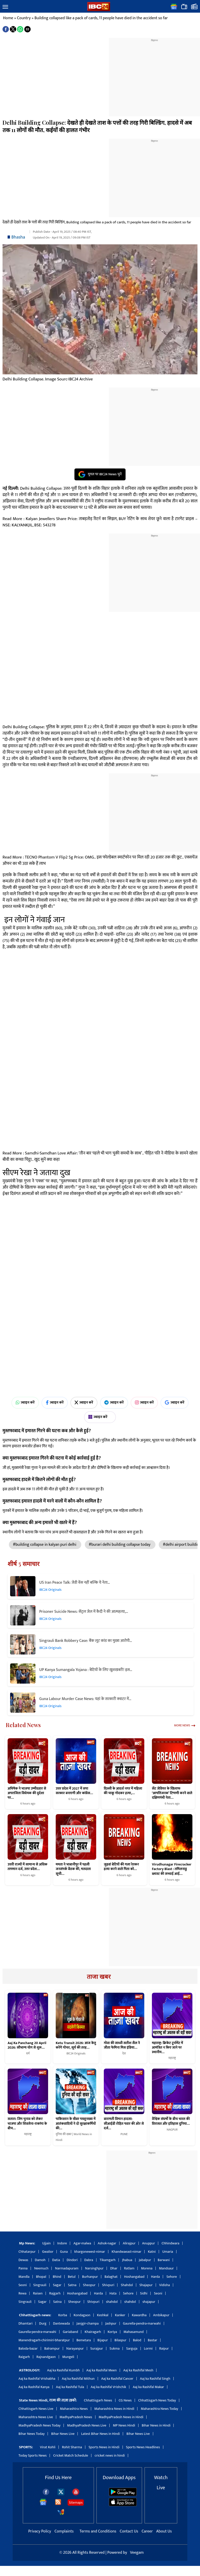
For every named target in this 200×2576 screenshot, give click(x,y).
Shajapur (146, 2285)
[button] (5, 7)
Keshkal (102, 2315)
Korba (62, 2315)
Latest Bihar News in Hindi (100, 2434)
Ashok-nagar (107, 2243)
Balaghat (111, 2277)
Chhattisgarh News (98, 2400)
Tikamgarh (107, 2260)
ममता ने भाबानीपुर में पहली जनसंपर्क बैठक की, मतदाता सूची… (73, 1868)
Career (147, 2531)
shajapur (149, 2302)
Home (8, 18)
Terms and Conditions (98, 2531)
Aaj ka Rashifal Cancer (117, 2378)
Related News (23, 1725)
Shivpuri (108, 2285)
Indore (62, 2243)
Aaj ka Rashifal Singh (155, 2378)
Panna (23, 2268)
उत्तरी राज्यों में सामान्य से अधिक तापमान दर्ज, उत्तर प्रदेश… (27, 1866)
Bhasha (18, 237)
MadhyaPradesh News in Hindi (121, 2417)
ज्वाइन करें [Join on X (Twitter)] (84, 1403)
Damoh (40, 2260)
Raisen (38, 2293)
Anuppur (148, 2243)
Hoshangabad (134, 2277)
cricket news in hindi (110, 2455)
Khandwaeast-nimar (126, 2252)
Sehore (171, 2277)
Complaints (63, 2531)
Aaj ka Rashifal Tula (70, 2387)
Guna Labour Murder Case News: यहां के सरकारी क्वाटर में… (85, 1699)
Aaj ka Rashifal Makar (148, 2387)
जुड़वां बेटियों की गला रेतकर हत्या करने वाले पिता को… (121, 1866)
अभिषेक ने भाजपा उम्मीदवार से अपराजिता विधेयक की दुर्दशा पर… (27, 1793)
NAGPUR (172, 2129)
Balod (137, 2340)
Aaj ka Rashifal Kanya (33, 2387)
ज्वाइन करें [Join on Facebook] (55, 1403)
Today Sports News (32, 2455)
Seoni (22, 2285)
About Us (164, 2531)
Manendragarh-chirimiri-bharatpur (44, 2340)
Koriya (112, 2332)
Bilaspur (120, 2340)
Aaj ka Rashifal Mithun (78, 2378)
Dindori (72, 2260)
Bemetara (83, 2340)
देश (124, 2053)
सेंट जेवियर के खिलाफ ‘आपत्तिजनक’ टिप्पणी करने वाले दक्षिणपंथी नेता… (172, 1793)
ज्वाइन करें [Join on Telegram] (114, 1403)
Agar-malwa (82, 2243)
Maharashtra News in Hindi (114, 2409)
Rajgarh (55, 2293)
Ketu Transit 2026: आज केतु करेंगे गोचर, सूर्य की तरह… (76, 2045)
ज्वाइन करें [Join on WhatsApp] (25, 1403)
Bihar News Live (62, 2434)
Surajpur (96, 2348)
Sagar (57, 2285)
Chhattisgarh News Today (157, 2400)
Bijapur (102, 2340)
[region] (154, 74)
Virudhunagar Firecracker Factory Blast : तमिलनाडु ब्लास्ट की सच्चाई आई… (171, 1868)
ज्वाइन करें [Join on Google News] (174, 1403)
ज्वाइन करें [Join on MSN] (99, 1417)
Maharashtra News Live (35, 2417)
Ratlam (129, 2268)
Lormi (148, 2348)
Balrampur (52, 2348)
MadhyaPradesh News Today (39, 2425)
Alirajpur (129, 2243)
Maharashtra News (74, 2409)
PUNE (124, 2134)
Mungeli (68, 2357)
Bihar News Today (31, 2434)
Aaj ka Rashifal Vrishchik (108, 2387)
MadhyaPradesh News (75, 2417)
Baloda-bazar (28, 2348)
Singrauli (40, 2285)
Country (24, 18)
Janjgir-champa (87, 2323)
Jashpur (110, 2323)
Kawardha (139, 2315)
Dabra (88, 2260)
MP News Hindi (124, 2425)
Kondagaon (82, 2315)
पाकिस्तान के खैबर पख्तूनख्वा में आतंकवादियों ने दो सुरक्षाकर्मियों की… (76, 2124)
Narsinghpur (94, 2268)
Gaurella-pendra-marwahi (142, 2323)
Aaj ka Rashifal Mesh (138, 2370)
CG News (125, 2400)
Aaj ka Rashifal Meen (101, 2370)
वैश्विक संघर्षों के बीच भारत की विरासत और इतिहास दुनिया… (171, 2121)
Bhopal (41, 2277)
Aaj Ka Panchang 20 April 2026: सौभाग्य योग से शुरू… (27, 2045)
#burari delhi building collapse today (120, 1544)
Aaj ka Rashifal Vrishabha (36, 2378)
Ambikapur (161, 2315)
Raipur (164, 2348)
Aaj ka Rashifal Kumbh (63, 2370)
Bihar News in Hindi (156, 2425)
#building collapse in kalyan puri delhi (45, 1544)
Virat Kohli (47, 2447)
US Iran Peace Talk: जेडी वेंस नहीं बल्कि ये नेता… (74, 1582)
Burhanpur (90, 2277)
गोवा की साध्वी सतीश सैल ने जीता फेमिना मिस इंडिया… (122, 2045)
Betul (71, 2277)
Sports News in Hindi (104, 2447)
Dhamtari (25, 2323)
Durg (42, 2323)
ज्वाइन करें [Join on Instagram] (144, 1403)
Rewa (22, 2293)
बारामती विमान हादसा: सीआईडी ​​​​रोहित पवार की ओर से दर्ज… (124, 2124)
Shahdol (127, 2285)
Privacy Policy (40, 2531)
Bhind (57, 2277)
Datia (56, 2260)
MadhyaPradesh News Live (86, 2425)
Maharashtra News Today (159, 2409)
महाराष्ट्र (172, 2057)
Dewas (23, 2260)
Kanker (120, 2315)
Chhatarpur (26, 2252)
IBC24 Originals (50, 1590)
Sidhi (143, 2293)
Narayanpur (75, 2348)
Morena (146, 2268)
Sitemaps (76, 2502)
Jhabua (127, 2260)
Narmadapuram (66, 2268)
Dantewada (61, 2323)
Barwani (164, 2260)
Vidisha (164, 2285)
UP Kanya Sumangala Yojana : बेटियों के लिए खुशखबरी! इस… (85, 1670)
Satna (72, 2285)
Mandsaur (166, 2268)
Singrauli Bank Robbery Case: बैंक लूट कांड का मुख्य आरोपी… (85, 1641)
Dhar (113, 2268)
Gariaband (70, 2332)
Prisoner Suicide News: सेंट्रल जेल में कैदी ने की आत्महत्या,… (83, 1612)
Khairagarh (93, 2332)
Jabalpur (145, 2260)
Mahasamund (134, 2332)
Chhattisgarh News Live (35, 2409)
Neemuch (41, 2268)
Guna (64, 2252)
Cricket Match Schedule (70, 2455)
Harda (155, 2277)
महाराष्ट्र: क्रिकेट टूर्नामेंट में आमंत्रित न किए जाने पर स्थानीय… (167, 2048)
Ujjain (46, 2243)
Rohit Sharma (72, 2447)
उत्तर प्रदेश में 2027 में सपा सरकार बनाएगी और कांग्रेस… (74, 1791)
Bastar (152, 2340)
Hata (112, 2293)
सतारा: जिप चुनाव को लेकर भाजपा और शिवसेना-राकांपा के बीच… (27, 2124)
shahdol (112, 2302)
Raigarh (24, 2357)
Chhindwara (170, 2243)
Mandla (23, 2277)
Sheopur (89, 2285)
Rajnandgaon (46, 2357)
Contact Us (129, 2531)
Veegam (137, 2552)
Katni (152, 2252)
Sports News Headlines (143, 2447)
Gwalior (47, 2252)
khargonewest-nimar (89, 2252)
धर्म (28, 2053)
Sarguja (131, 2348)
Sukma (115, 2348)
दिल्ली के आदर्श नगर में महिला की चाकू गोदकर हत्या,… (123, 1791)
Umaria (167, 2252)
